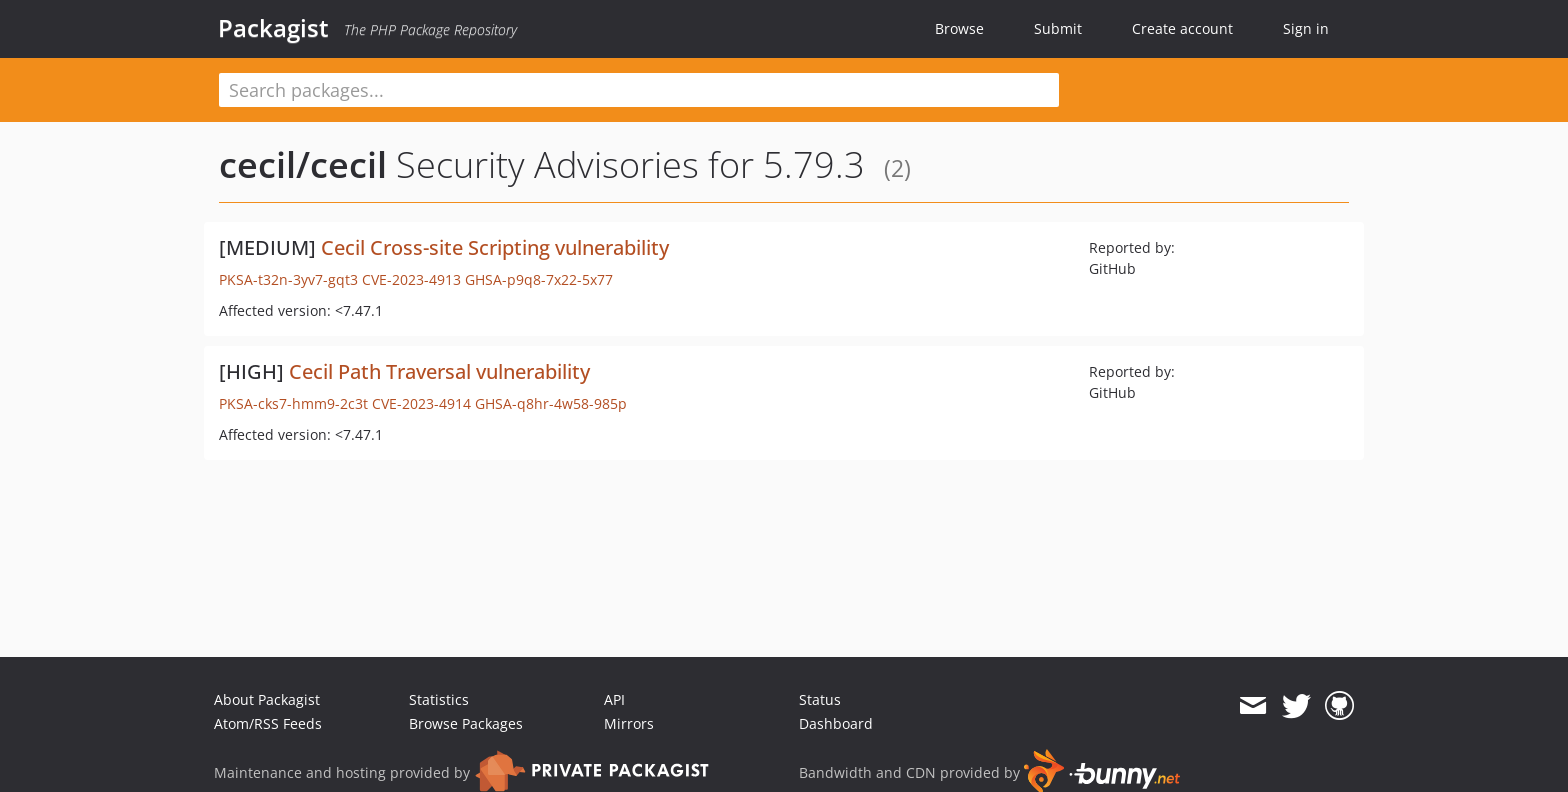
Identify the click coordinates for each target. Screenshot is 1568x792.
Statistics (439, 699)
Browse (959, 28)
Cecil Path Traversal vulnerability (439, 371)
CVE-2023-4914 (421, 403)
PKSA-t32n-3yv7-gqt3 (288, 279)
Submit (1058, 28)
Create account (1182, 28)
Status (820, 699)
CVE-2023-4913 (411, 279)
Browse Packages (466, 723)
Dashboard (836, 723)
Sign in (1306, 28)
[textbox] (639, 90)
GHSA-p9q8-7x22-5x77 (539, 279)
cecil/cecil (303, 164)
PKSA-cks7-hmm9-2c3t (293, 403)
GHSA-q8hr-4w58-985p (551, 403)
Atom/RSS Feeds (268, 723)
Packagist (273, 28)
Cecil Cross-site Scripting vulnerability (495, 247)
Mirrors (629, 723)
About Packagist (267, 699)
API (614, 699)
